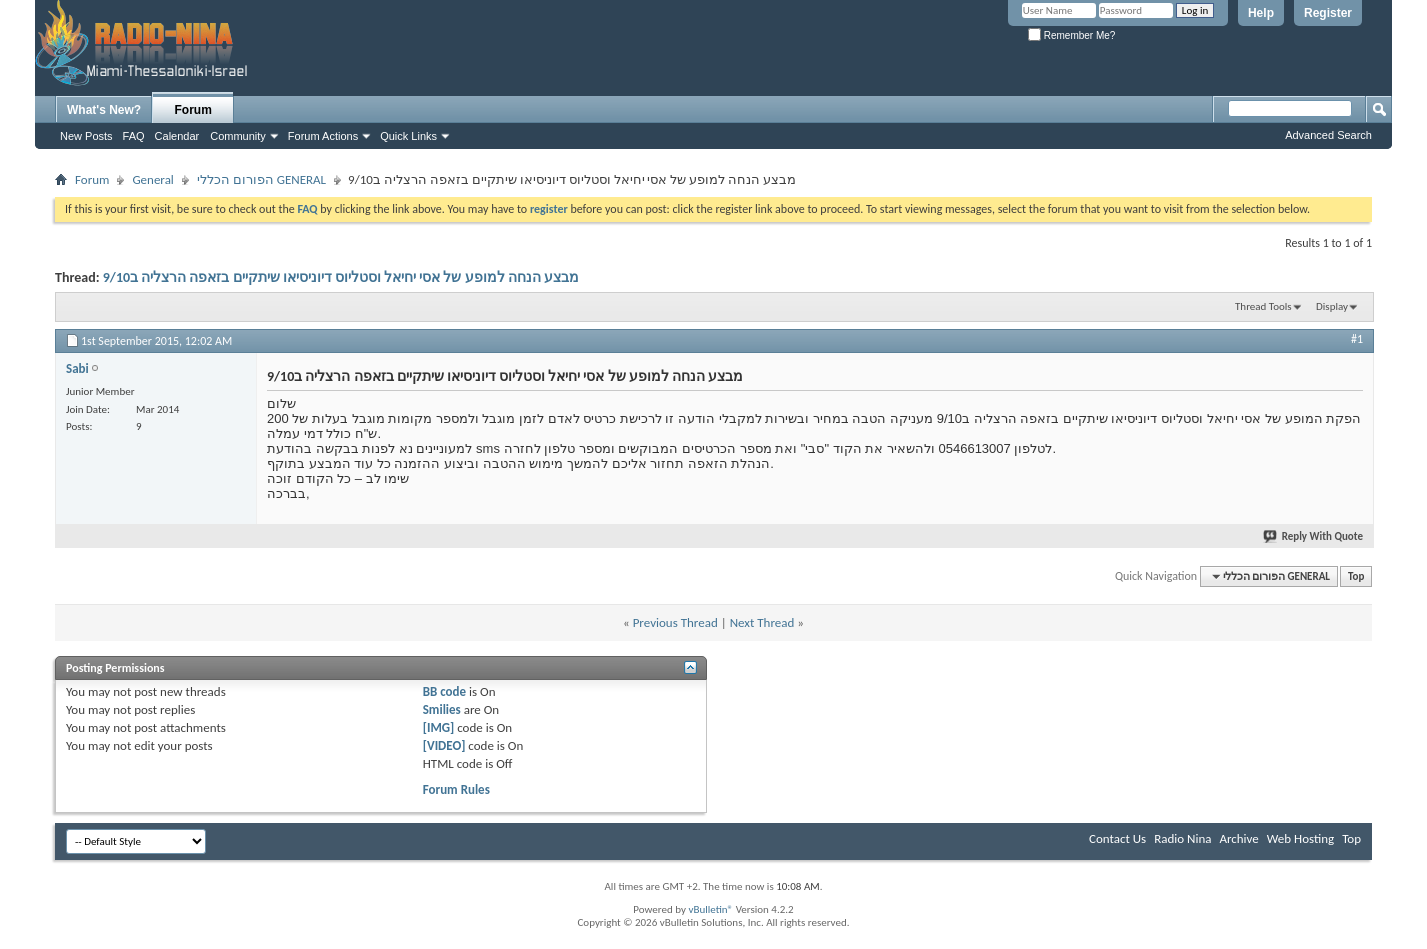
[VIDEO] (444, 745)
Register (1328, 13)
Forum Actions (323, 136)
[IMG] (439, 727)
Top (1356, 576)
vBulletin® (710, 909)
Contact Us (1117, 838)
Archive (1238, 838)
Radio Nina (1182, 838)
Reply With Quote (1314, 536)
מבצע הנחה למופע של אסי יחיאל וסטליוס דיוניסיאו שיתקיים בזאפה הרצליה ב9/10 (341, 277)
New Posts (86, 136)
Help (1261, 13)
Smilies (442, 709)
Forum (193, 110)
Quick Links (408, 136)
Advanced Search (1328, 135)
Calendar (177, 136)
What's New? (104, 110)
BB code (444, 691)
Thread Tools (1263, 306)
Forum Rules (456, 789)
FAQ (134, 136)
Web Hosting (1300, 838)
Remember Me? (1071, 35)
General (152, 179)
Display (1332, 306)
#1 (1357, 339)
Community (238, 136)
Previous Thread (675, 622)
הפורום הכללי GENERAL (261, 179)
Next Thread (762, 622)
